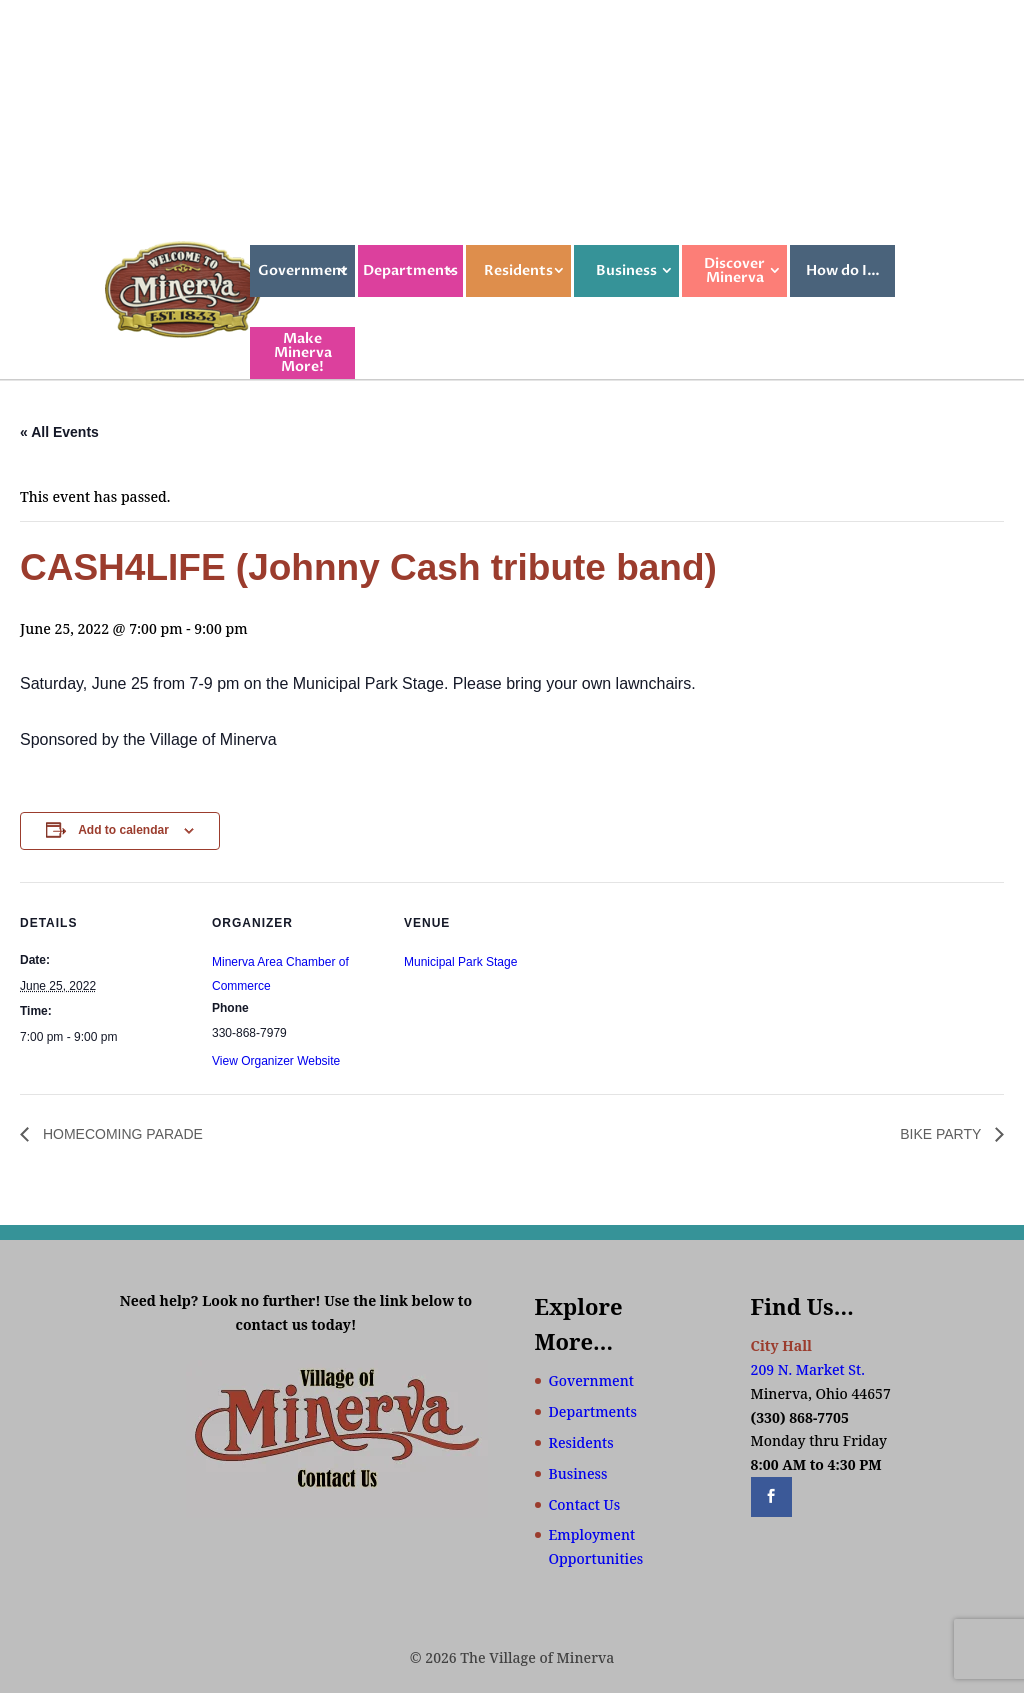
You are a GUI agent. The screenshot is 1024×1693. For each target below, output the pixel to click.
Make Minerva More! (303, 352)
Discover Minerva (734, 270)
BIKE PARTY (942, 1134)
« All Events (59, 432)
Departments (410, 270)
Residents (518, 270)
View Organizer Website (276, 1061)
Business (626, 270)
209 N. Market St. (808, 1369)
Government (303, 270)
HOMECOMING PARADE (121, 1134)
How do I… (843, 270)
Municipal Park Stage (460, 962)
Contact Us (585, 1504)
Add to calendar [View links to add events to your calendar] (123, 830)
